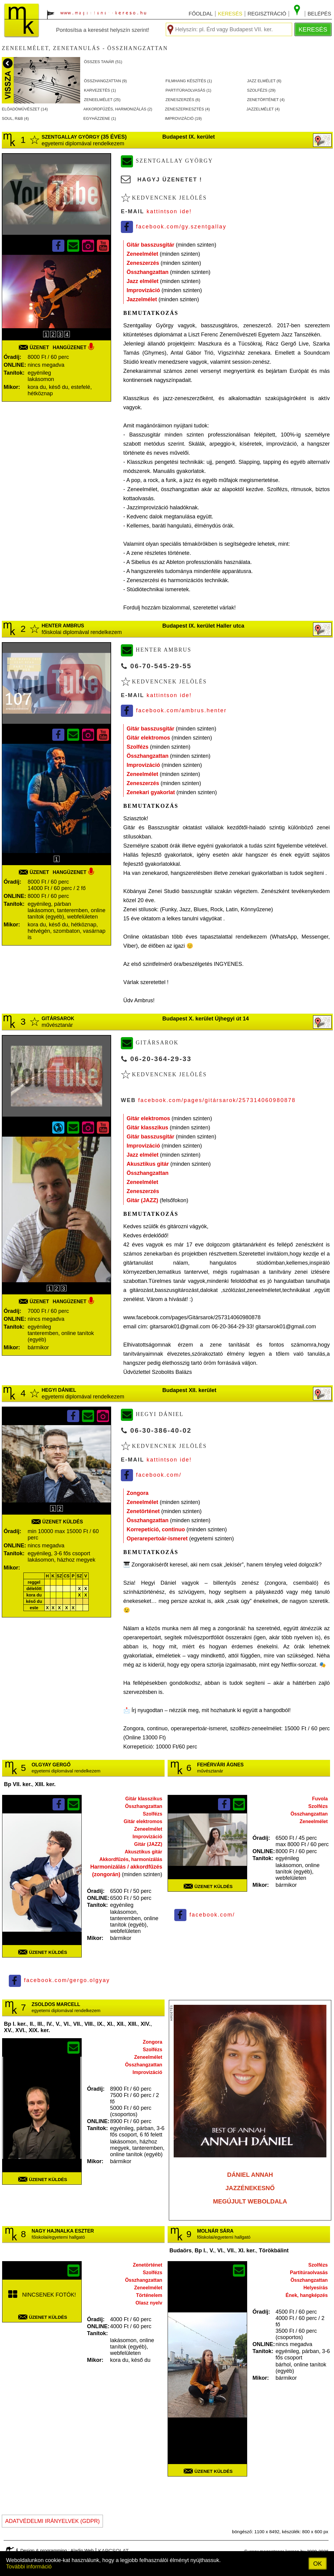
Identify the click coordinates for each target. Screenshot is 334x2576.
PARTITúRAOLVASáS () (188, 90)
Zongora (137, 1493)
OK (317, 2563)
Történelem (149, 2295)
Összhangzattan (148, 272)
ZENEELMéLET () (102, 99)
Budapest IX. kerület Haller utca (203, 626)
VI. (66, 2024)
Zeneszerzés (143, 263)
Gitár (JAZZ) (142, 1200)
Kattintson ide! (169, 211)
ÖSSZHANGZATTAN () (105, 81)
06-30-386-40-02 (161, 1430)
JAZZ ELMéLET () (264, 81)
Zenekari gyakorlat (151, 792)
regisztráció (266, 14)
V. (58, 2024)
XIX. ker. (39, 2030)
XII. (121, 2024)
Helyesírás (315, 2287)
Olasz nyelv (148, 2302)
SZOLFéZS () (261, 90)
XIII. (133, 2024)
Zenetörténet (143, 1511)
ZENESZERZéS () (182, 99)
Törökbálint (274, 2250)
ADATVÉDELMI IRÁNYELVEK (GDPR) (52, 2521)
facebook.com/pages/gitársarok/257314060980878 (217, 1100)
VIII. (89, 2024)
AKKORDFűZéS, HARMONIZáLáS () (118, 109)
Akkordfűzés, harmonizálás (130, 1859)
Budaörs (180, 2250)
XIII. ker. (45, 1784)
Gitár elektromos (148, 738)
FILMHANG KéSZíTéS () (188, 81)
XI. (110, 2024)
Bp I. (200, 2250)
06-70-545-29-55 (161, 666)
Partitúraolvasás (309, 2272)
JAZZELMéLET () (263, 109)
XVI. (20, 2030)
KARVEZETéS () (100, 90)
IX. (100, 2024)
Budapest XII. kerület (189, 1390)
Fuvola (320, 1798)
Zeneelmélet (142, 254)
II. (32, 2024)
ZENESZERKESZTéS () (187, 109)
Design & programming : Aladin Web (57, 2550)
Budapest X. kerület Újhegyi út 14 (205, 1019)
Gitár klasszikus (147, 1127)
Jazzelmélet (142, 299)
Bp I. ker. (15, 2024)
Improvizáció (143, 290)
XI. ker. (247, 2250)
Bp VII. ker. (18, 1784)
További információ (29, 2567)
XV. (8, 2030)
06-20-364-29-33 (161, 1059)
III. (40, 2024)
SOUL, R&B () (15, 118)
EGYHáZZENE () (100, 118)
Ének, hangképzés (307, 2295)
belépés (319, 14)
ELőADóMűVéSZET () (25, 109)
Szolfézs (137, 747)
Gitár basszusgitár (150, 245)
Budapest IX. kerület (188, 137)
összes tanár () (103, 61)
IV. (49, 2024)
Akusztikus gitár (148, 1164)
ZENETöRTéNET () (266, 99)
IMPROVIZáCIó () (183, 118)
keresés (230, 14)
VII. (77, 2024)
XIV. (145, 2024)
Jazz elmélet (142, 281)
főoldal (201, 14)
